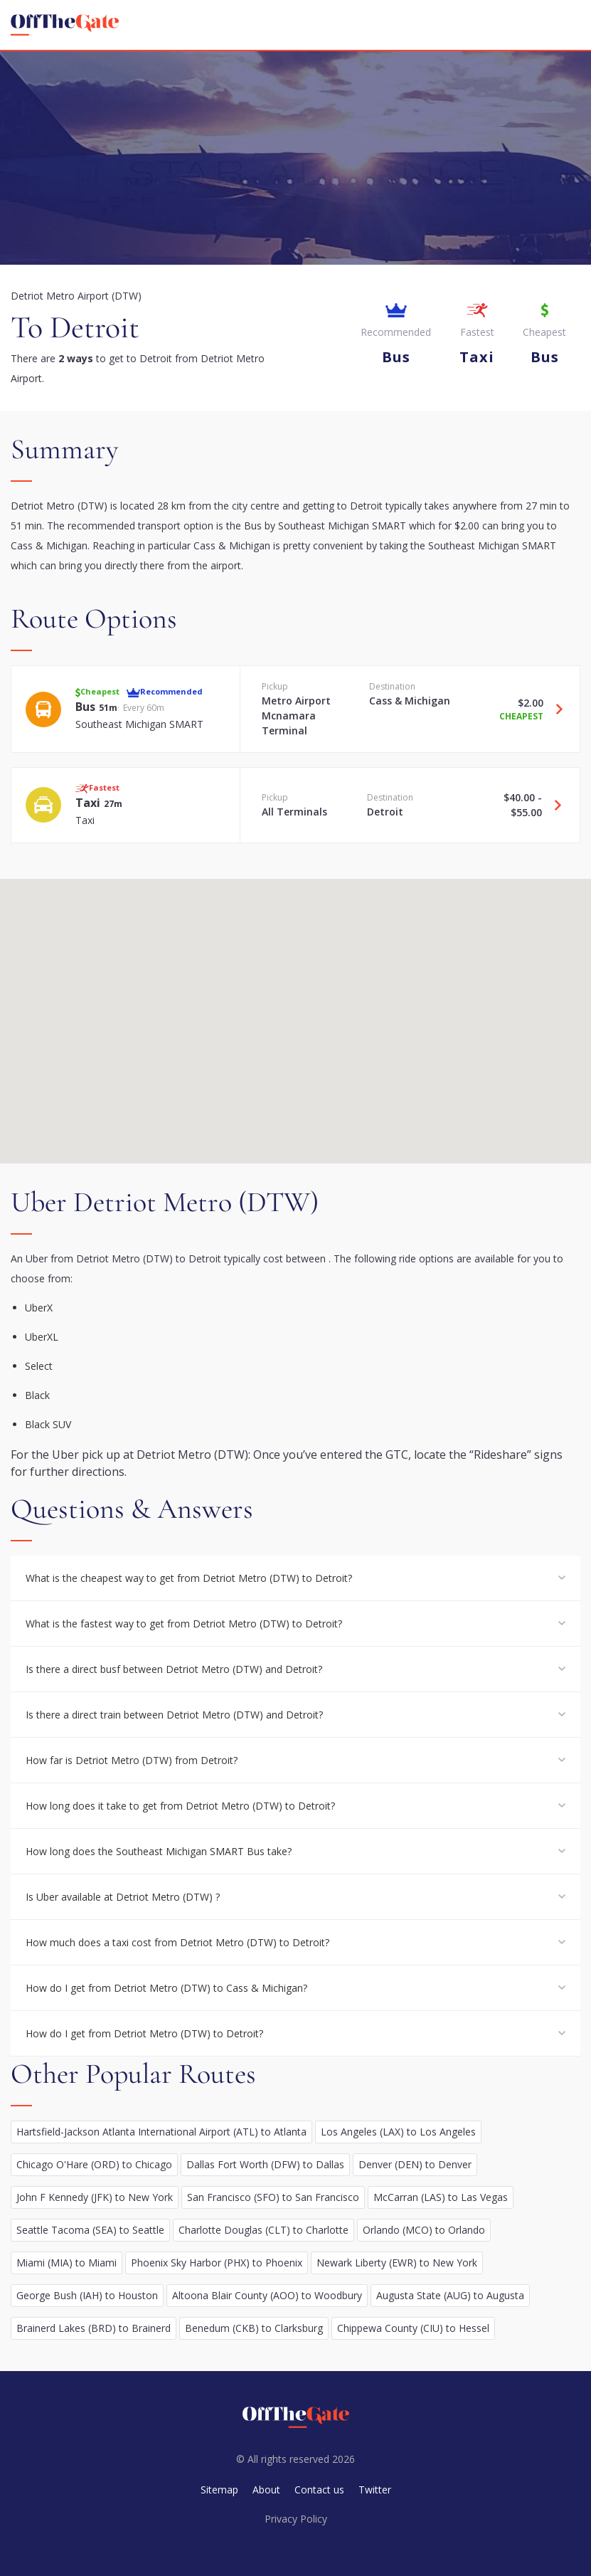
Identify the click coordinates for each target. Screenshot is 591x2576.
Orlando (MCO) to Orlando (424, 2230)
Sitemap (219, 2489)
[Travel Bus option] (554, 709)
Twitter (374, 2489)
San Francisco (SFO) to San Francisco (273, 2197)
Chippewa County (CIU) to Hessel (413, 2328)
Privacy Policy (296, 2518)
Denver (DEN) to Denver (415, 2164)
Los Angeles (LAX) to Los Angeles (398, 2131)
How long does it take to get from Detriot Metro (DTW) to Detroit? (180, 1805)
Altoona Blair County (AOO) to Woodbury (267, 2295)
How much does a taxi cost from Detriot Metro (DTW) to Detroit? (177, 1942)
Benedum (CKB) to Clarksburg (254, 2328)
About (266, 2489)
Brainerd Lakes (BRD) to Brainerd (93, 2328)
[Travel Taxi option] (552, 805)
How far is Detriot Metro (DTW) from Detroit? (132, 1760)
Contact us (319, 2489)
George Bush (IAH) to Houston (87, 2295)
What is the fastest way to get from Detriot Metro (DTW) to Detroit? (184, 1623)
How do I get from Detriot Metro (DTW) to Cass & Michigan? (166, 1988)
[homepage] (65, 25)
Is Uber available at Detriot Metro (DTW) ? (123, 1897)
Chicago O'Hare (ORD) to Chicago (94, 2164)
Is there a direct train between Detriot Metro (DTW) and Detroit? (174, 1714)
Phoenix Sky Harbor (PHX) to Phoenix (216, 2262)
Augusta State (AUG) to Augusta (450, 2295)
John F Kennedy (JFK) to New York (94, 2197)
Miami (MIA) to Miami (66, 2262)
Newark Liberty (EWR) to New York (396, 2262)
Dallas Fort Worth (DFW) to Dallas (265, 2164)
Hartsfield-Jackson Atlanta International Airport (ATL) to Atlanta (161, 2131)
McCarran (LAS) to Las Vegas (440, 2197)
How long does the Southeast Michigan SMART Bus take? (159, 1851)
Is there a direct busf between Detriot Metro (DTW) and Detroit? (174, 1669)
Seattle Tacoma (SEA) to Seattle (90, 2230)
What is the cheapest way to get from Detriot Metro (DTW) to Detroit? (189, 1578)
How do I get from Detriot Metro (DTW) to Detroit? (144, 2033)
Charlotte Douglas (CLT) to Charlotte (263, 2230)
